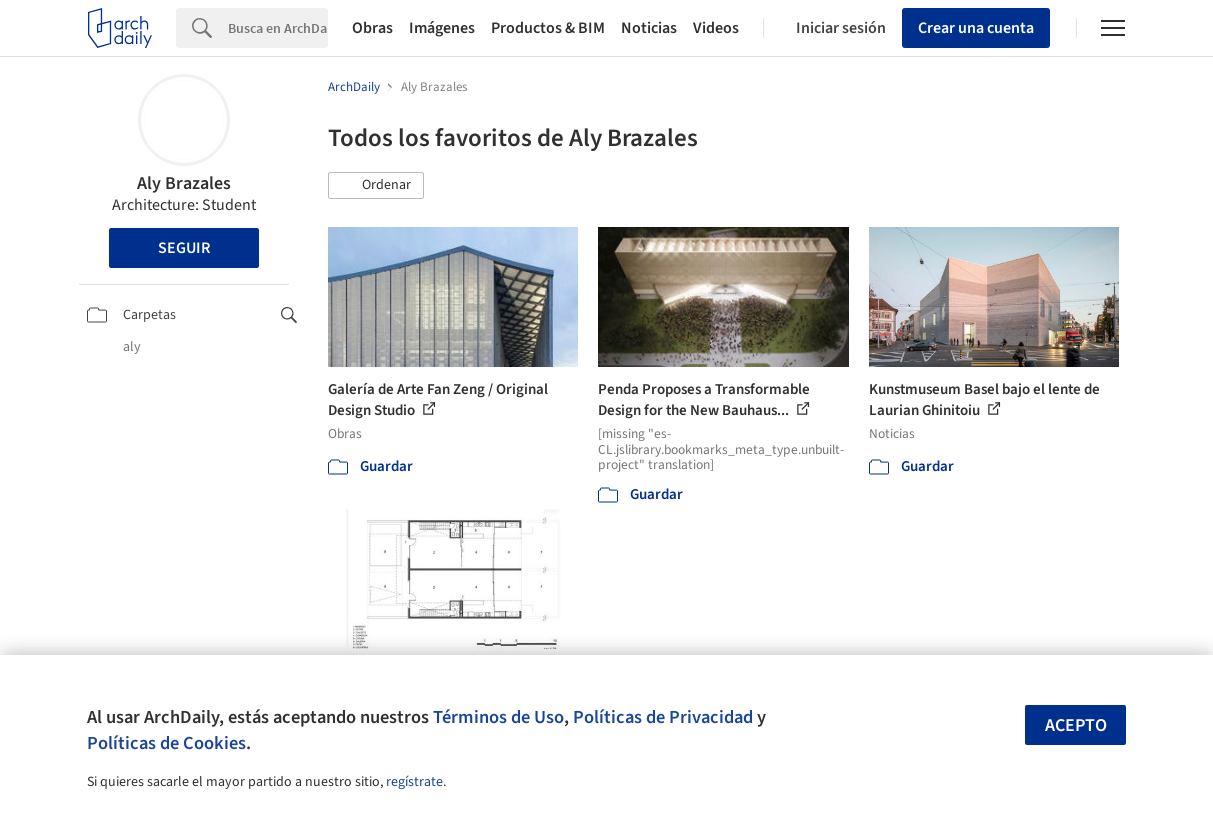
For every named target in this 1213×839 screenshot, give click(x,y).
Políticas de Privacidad (663, 717)
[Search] (278, 28)
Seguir (184, 248)
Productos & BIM (548, 28)
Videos (716, 28)
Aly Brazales (184, 183)
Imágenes (442, 28)
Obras (372, 28)
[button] (376, 186)
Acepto (1076, 725)
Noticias (649, 28)
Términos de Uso (498, 717)
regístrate (414, 782)
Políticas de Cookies (166, 743)
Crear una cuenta (976, 28)
